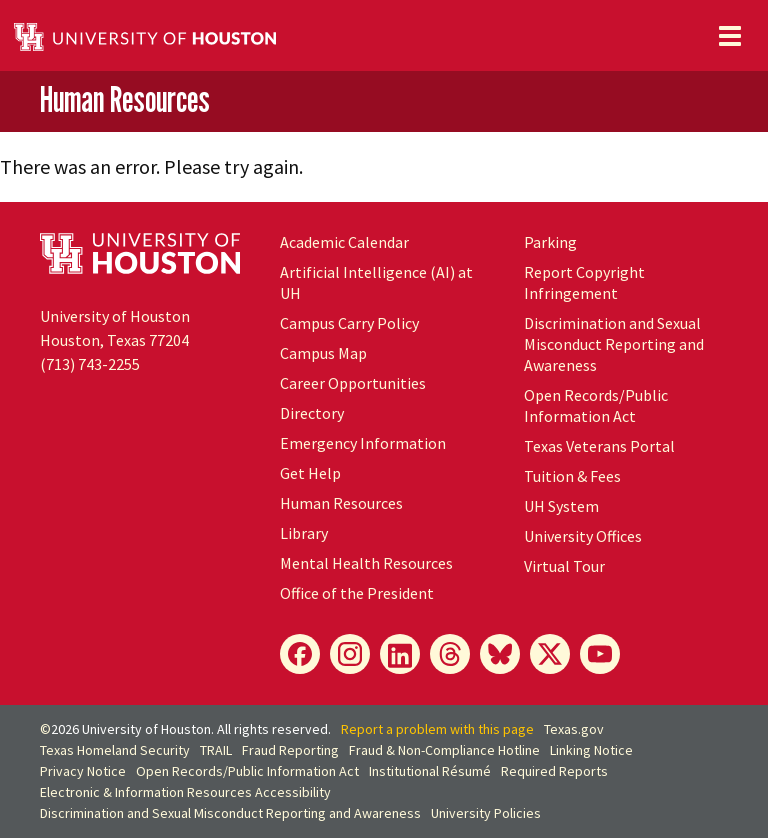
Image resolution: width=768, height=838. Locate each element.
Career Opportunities (353, 383)
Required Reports (554, 771)
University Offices (583, 536)
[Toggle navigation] (730, 36)
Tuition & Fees (572, 476)
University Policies (486, 813)
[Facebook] (300, 654)
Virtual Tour (564, 566)
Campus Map (323, 353)
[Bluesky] (500, 654)
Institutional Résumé (430, 771)
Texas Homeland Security (115, 750)
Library (304, 533)
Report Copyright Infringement (584, 282)
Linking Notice (591, 750)
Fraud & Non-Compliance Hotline (444, 750)
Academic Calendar (344, 242)
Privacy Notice (83, 771)
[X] (550, 654)
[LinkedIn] (400, 654)
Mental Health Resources (366, 563)
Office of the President (357, 593)
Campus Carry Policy (349, 323)
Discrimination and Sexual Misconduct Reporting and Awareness (614, 344)
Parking (550, 242)
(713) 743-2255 (90, 364)
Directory (312, 413)
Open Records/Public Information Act (596, 405)
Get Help (310, 473)
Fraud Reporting (290, 750)
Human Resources (125, 100)
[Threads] (450, 654)
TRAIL (216, 750)
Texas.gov (574, 729)
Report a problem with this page (437, 729)
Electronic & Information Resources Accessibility (185, 792)
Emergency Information (363, 443)
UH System (561, 506)
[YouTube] (600, 654)
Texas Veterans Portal (599, 446)
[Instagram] (350, 654)
